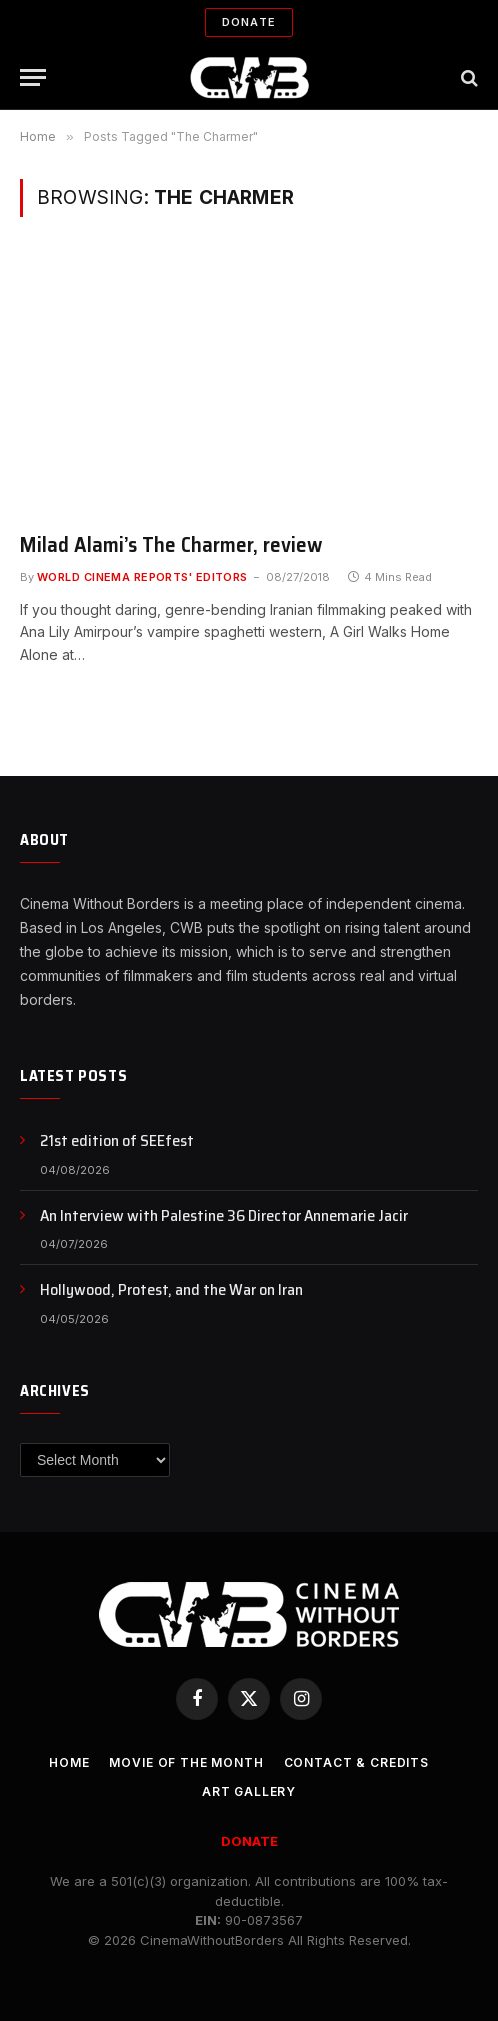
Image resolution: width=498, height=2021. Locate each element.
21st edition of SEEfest (117, 1140)
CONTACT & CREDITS (356, 1762)
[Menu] (33, 77)
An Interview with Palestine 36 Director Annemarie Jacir (224, 1215)
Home (69, 1762)
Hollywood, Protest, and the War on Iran (171, 1289)
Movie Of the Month (186, 1762)
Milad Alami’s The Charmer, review (171, 544)
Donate (249, 22)
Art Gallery (249, 1791)
